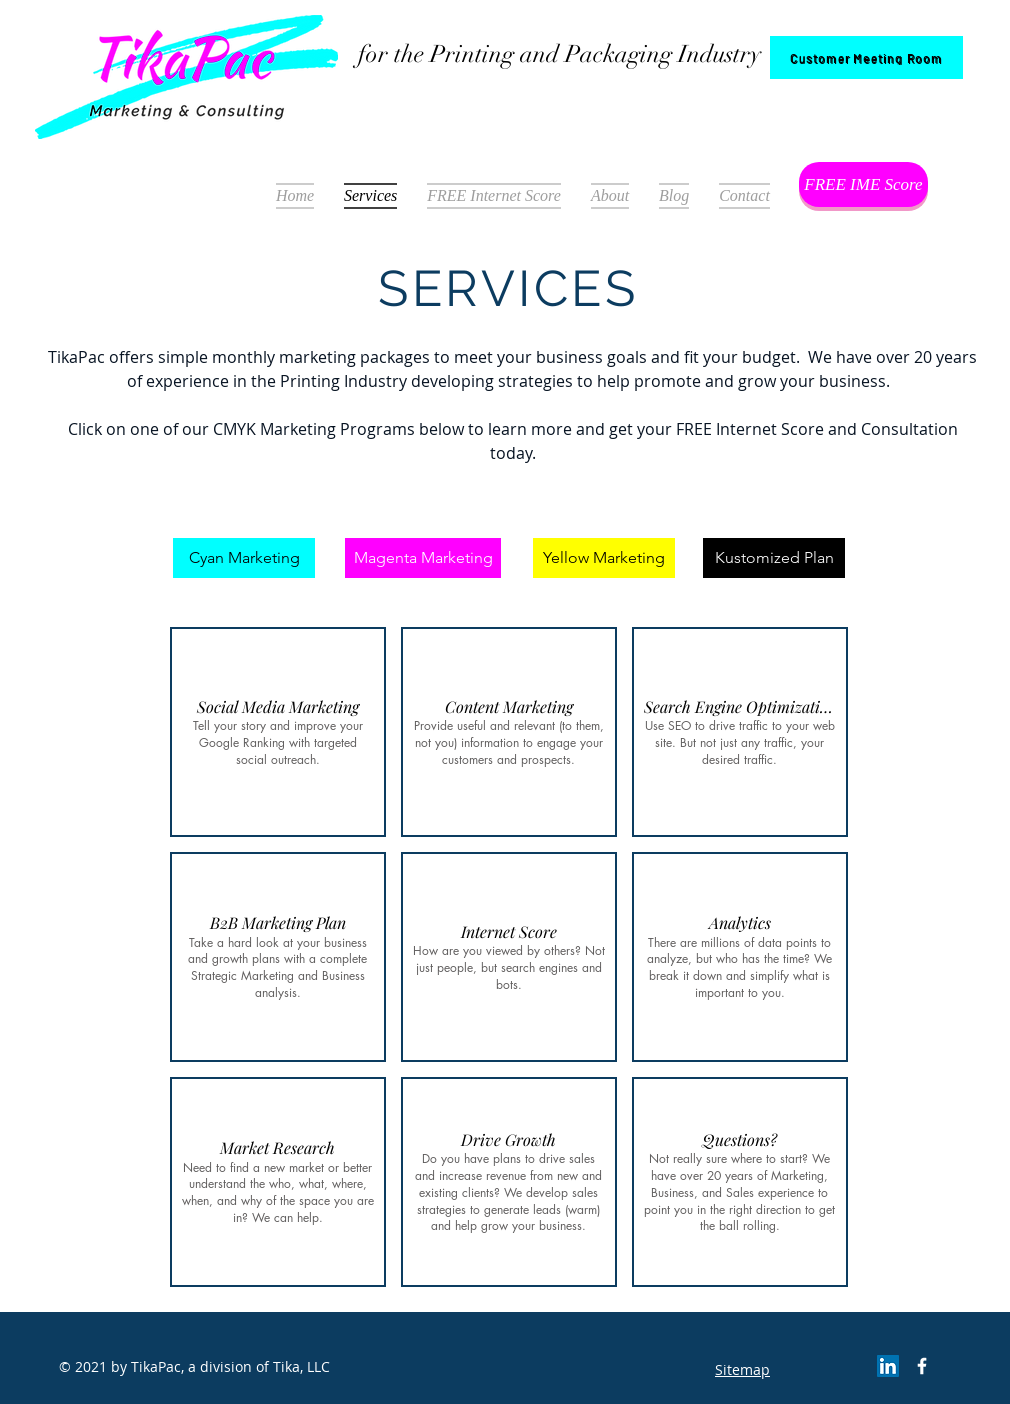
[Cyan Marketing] (244, 558)
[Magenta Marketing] (423, 558)
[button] (278, 732)
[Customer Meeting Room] (866, 57)
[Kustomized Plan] (774, 558)
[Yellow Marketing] (604, 558)
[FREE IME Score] (863, 184)
